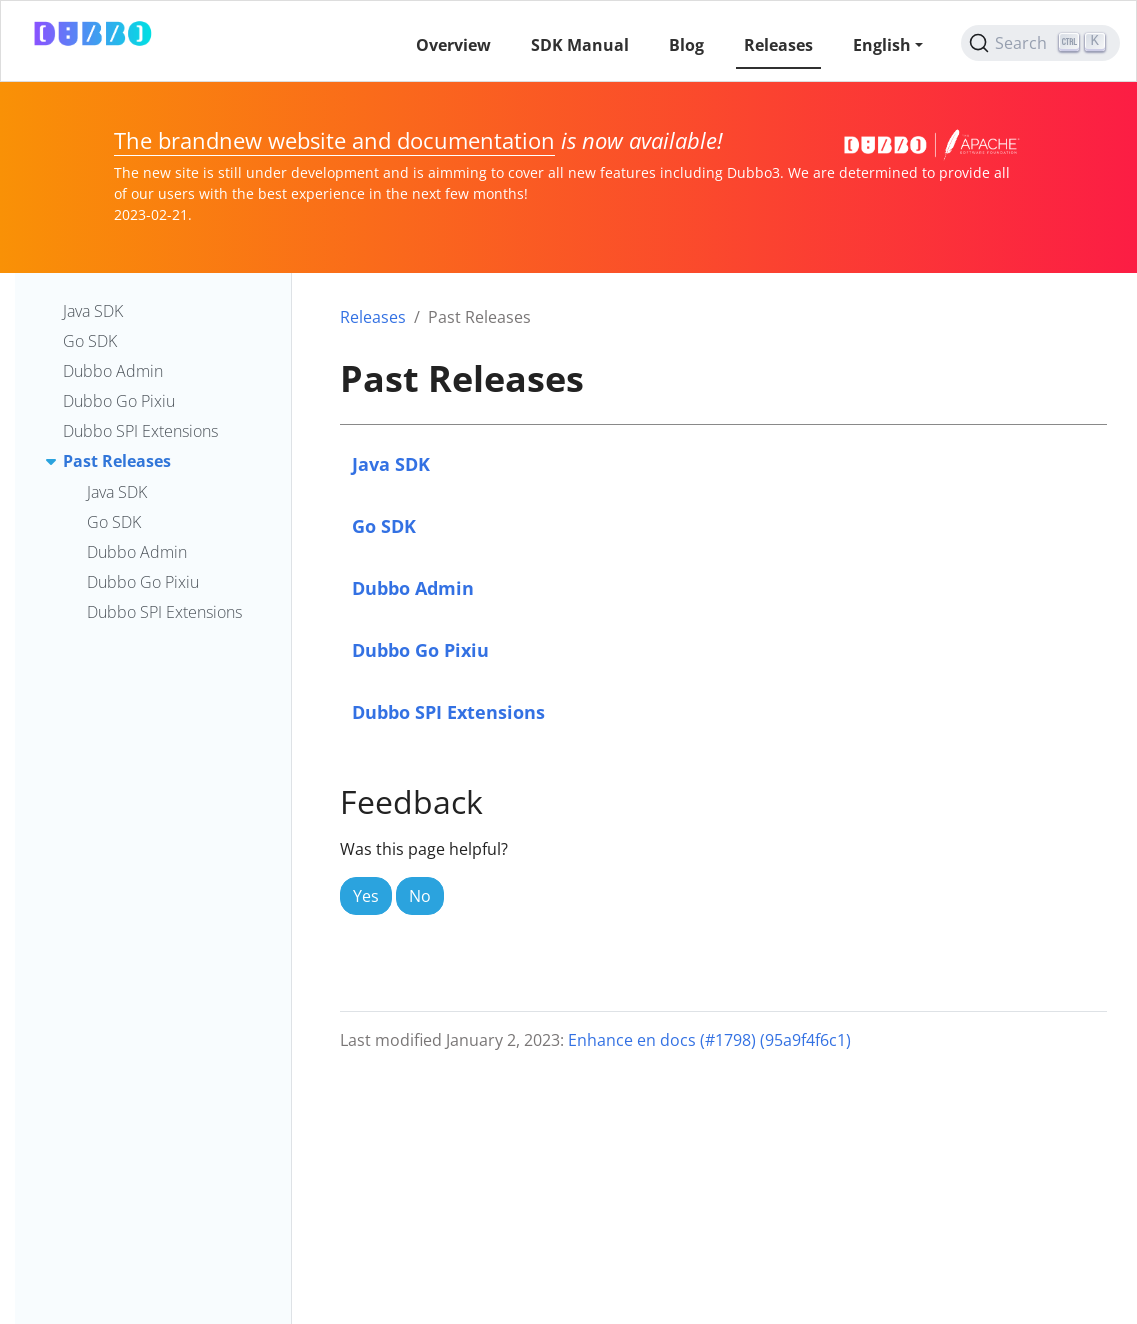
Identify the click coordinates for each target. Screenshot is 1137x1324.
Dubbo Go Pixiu (420, 649)
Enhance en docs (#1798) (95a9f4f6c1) (709, 1040)
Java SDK (391, 463)
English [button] (882, 45)
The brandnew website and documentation (334, 140)
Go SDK (384, 525)
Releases (373, 317)
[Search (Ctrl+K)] (1040, 43)
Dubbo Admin (413, 587)
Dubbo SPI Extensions (448, 711)
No (420, 896)
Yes (366, 896)
